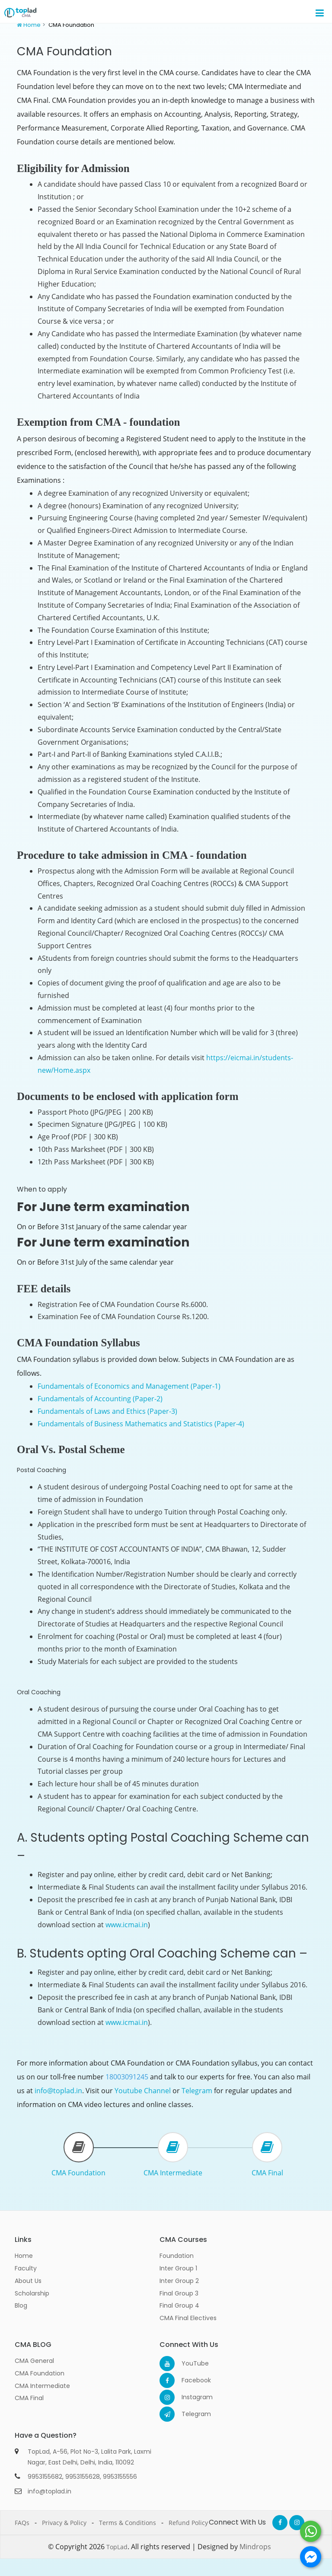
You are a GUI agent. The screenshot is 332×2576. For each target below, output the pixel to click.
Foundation (177, 2255)
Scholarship (32, 2293)
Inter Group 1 (178, 2268)
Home (32, 25)
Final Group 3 (179, 2293)
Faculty (26, 2268)
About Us (28, 2280)
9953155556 (120, 2476)
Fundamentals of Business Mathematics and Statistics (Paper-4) (141, 1423)
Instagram (189, 2397)
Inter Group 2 (179, 2280)
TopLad (117, 2547)
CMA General (34, 2360)
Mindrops (255, 2546)
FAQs (22, 2523)
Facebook (189, 2380)
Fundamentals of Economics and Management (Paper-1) (129, 1386)
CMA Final (267, 2172)
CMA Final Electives (188, 2318)
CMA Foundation (78, 2172)
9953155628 (82, 2476)
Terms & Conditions (127, 2523)
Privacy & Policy (64, 2523)
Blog (21, 2305)
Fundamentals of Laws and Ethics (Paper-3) (107, 1411)
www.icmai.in (126, 1924)
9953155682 (45, 2476)
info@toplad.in (58, 2090)
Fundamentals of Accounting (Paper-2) (100, 1398)
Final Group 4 (179, 2305)
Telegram (197, 2090)
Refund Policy (188, 2523)
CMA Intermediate (173, 2172)
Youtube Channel (143, 2090)
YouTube (189, 2363)
